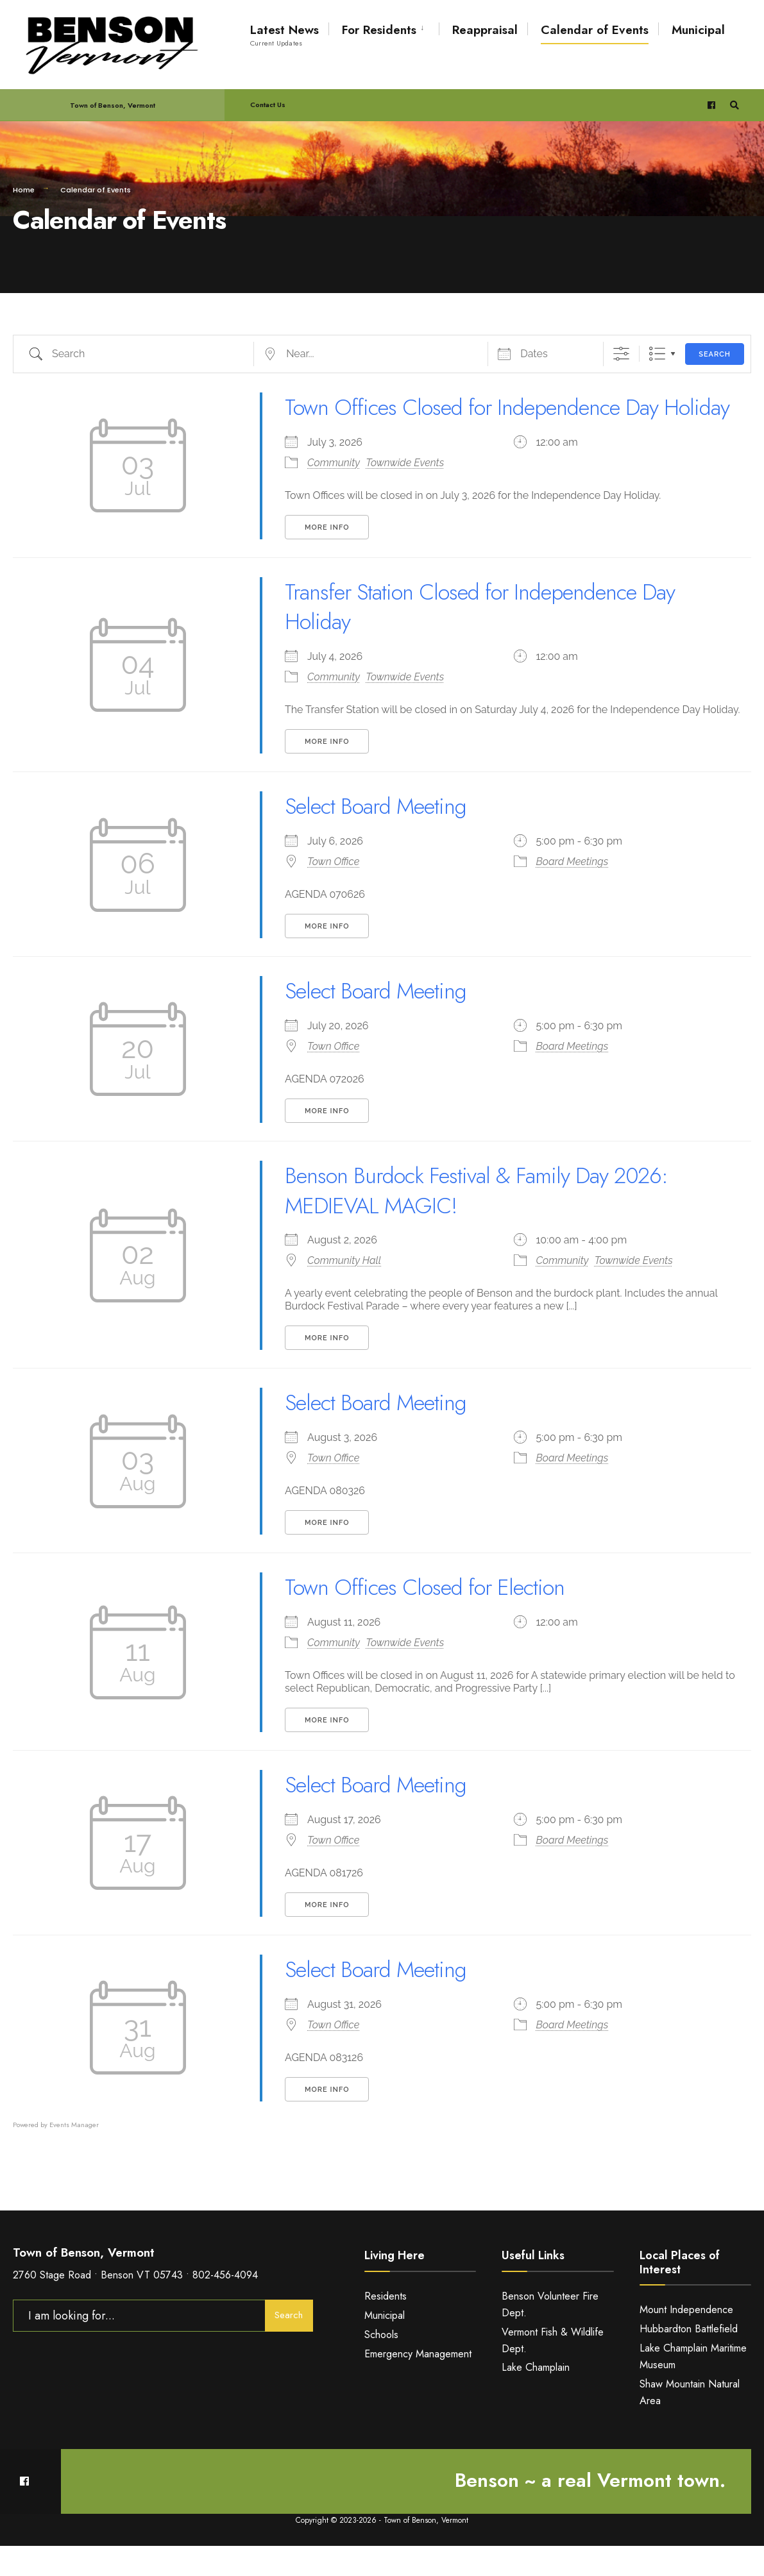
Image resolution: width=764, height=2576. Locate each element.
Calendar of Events (595, 29)
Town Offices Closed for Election (431, 1617)
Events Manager (74, 2154)
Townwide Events (405, 492)
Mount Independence (686, 2339)
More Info (327, 557)
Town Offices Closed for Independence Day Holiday (481, 422)
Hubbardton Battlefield (689, 2359)
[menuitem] (383, 27)
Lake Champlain (536, 2397)
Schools (381, 2364)
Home (24, 190)
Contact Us (267, 104)
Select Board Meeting (380, 836)
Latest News (284, 34)
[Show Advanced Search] (621, 354)
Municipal (698, 29)
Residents (385, 2326)
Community (333, 492)
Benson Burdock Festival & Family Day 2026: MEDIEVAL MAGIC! (486, 1220)
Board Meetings (572, 892)
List (657, 354)
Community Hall (344, 1290)
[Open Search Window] (733, 105)
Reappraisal (485, 29)
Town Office (333, 892)
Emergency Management (417, 2383)
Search (715, 354)
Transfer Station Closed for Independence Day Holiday (490, 636)
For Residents (379, 29)
